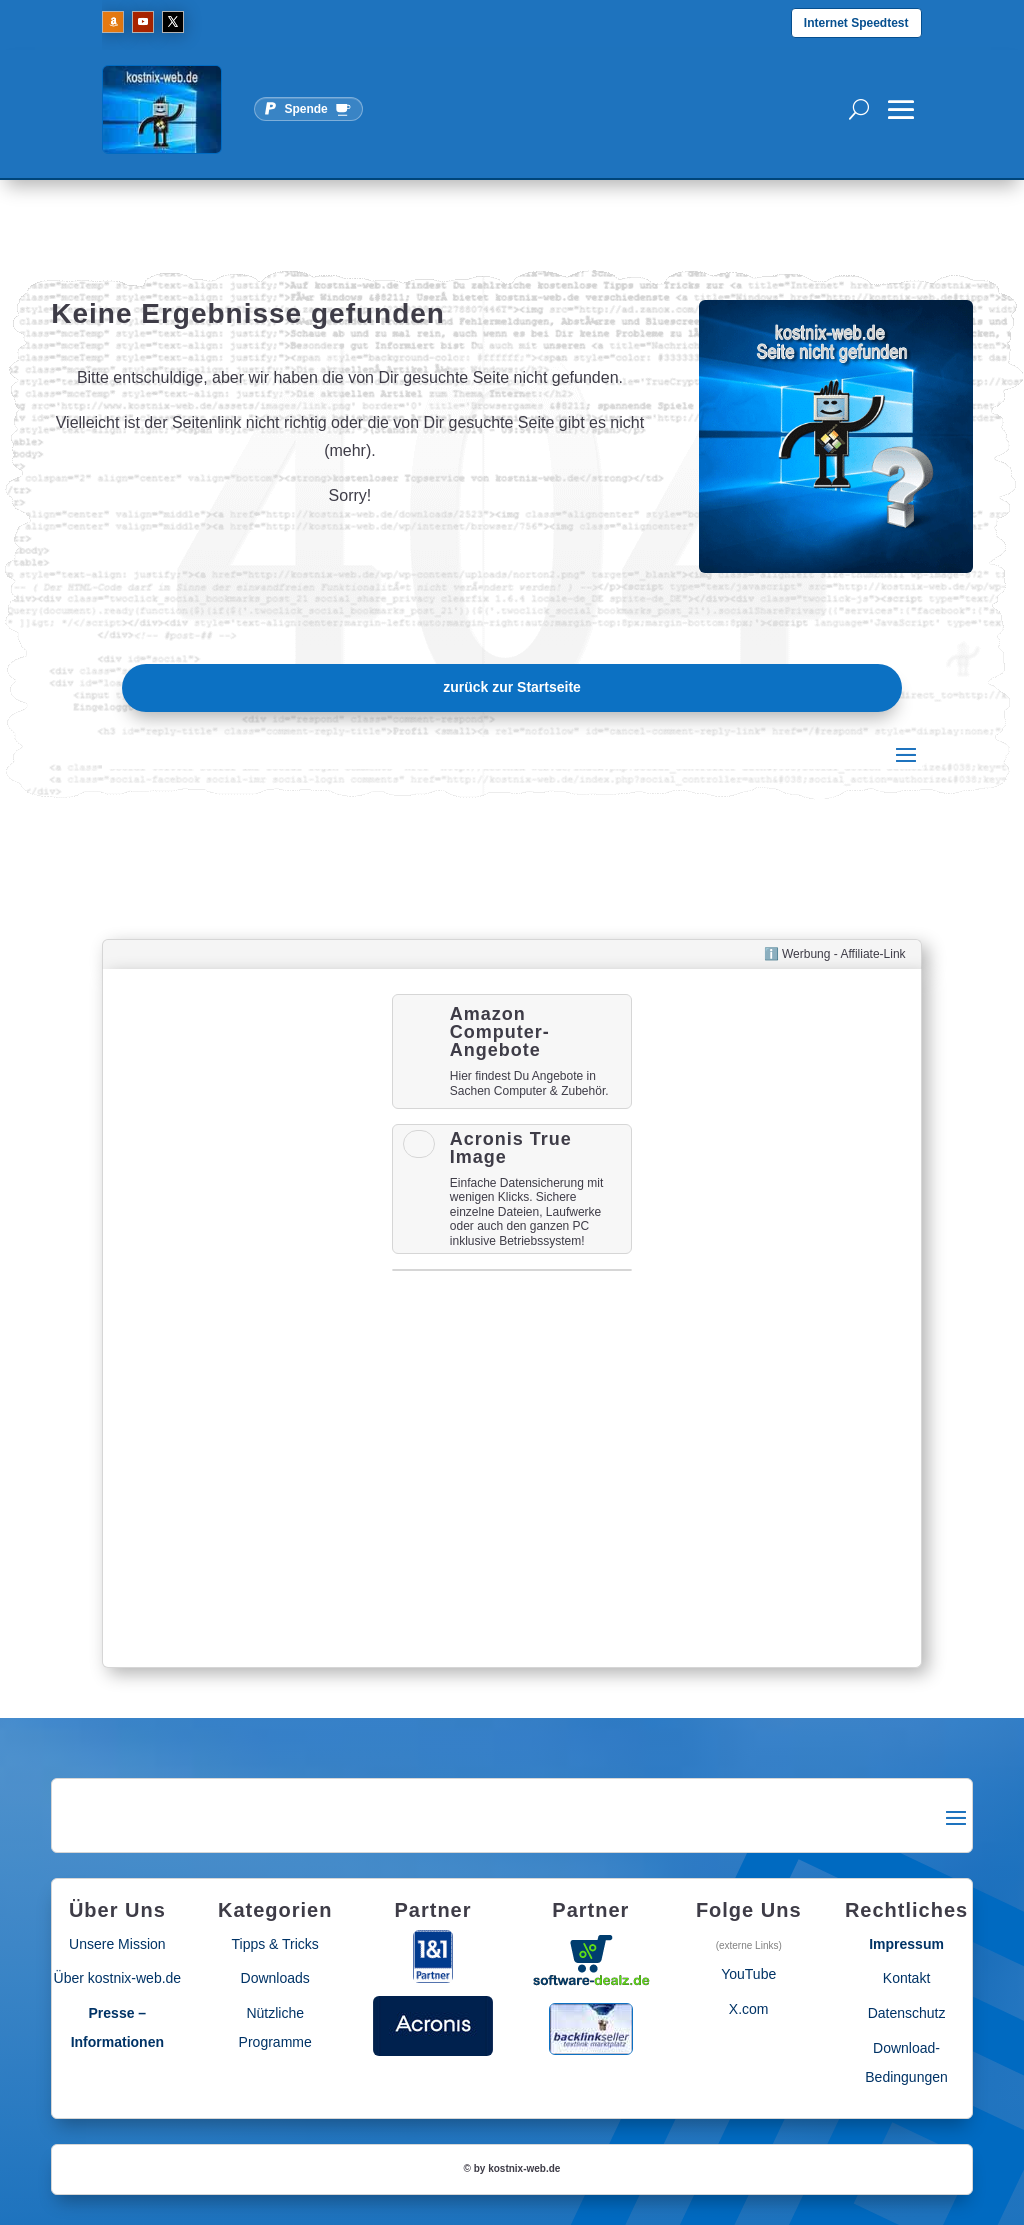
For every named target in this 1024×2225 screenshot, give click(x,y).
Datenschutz (907, 2013)
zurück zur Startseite (512, 687)
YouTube (748, 1974)
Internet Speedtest (856, 23)
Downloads (275, 1978)
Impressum (906, 1944)
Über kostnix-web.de (118, 1978)
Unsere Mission (117, 1944)
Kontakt (906, 1978)
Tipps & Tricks (274, 1944)
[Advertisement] (248, 1318)
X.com (749, 2009)
